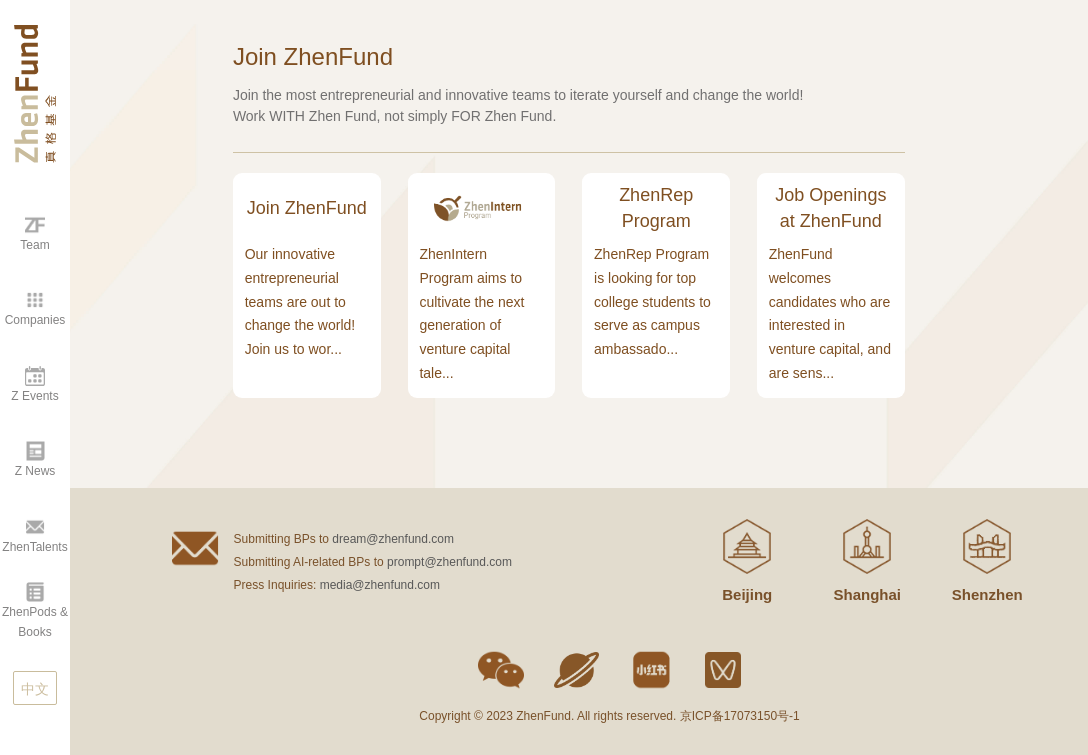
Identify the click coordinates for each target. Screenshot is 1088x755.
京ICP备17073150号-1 (740, 716)
